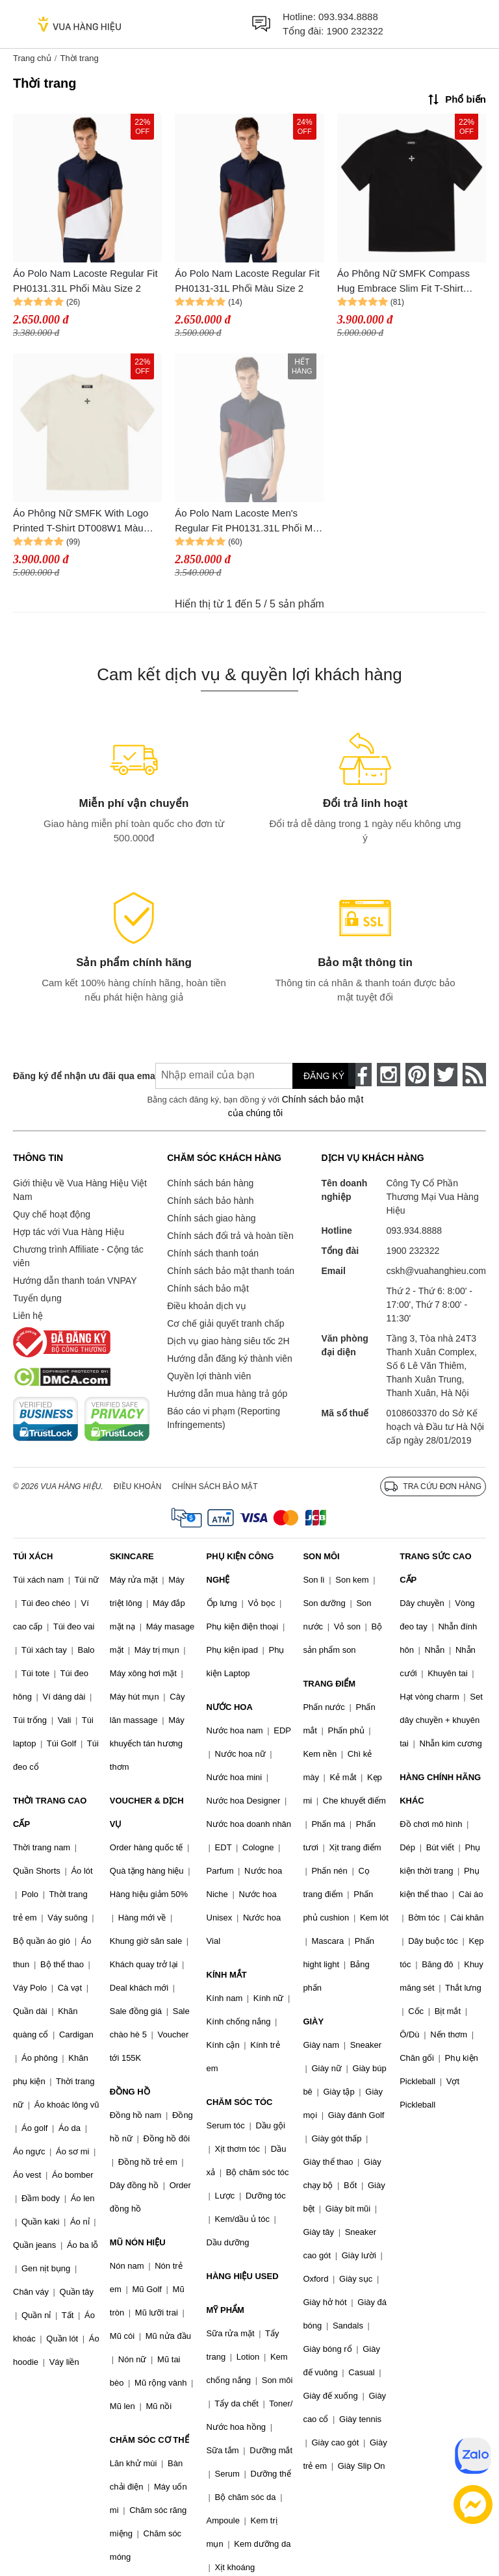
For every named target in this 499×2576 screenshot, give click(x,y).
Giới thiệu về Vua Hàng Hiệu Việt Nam (80, 1190)
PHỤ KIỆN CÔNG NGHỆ (240, 1568)
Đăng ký (323, 1076)
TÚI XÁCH (33, 1556)
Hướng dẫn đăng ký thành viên (229, 1358)
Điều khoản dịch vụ (206, 1306)
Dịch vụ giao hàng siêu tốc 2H (228, 1341)
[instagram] (388, 1074)
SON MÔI (321, 1556)
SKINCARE (132, 1556)
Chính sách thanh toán (213, 1253)
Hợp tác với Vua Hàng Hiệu (68, 1232)
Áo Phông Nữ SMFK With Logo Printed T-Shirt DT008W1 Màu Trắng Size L (80, 521)
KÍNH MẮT (227, 1975)
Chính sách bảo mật (208, 1288)
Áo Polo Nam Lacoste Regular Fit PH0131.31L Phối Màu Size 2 (85, 281)
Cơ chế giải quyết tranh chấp (225, 1323)
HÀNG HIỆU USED (243, 2276)
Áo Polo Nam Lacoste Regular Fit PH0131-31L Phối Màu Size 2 (247, 281)
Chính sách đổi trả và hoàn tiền (230, 1236)
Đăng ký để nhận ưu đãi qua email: (74, 1076)
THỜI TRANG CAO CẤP (49, 1812)
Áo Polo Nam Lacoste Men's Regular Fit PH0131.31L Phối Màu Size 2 (249, 521)
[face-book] (360, 1074)
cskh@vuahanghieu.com (436, 1271)
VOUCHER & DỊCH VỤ (147, 1812)
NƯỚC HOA (230, 1707)
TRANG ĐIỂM (329, 1684)
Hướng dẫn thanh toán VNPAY (74, 1280)
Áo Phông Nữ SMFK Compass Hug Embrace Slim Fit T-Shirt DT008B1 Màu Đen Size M (403, 282)
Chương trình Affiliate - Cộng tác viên (78, 1256)
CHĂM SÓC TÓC (240, 2102)
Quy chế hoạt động (51, 1214)
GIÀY (313, 2021)
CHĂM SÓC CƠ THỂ (149, 2440)
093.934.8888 (348, 16)
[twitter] (445, 1074)
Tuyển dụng (37, 1298)
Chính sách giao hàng (211, 1218)
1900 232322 (354, 30)
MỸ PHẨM (225, 2310)
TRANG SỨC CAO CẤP (435, 1568)
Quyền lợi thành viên (209, 1376)
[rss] (474, 1074)
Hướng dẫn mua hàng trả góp (227, 1393)
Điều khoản (138, 1486)
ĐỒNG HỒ (130, 2092)
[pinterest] (417, 1074)
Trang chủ (32, 58)
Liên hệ (28, 1315)
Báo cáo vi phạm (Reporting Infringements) (223, 1418)
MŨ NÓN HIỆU (138, 2242)
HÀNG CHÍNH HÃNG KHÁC (440, 1788)
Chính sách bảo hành (210, 1200)
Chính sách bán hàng (210, 1183)
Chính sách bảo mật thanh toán (230, 1271)
